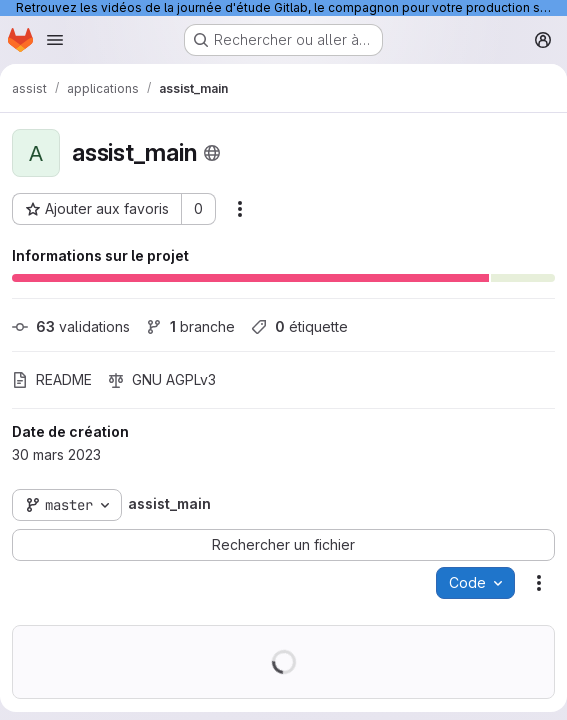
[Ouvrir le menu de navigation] (55, 40)
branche (190, 326)
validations (71, 326)
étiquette (299, 326)
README (52, 379)
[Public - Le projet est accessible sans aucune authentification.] (212, 153)
